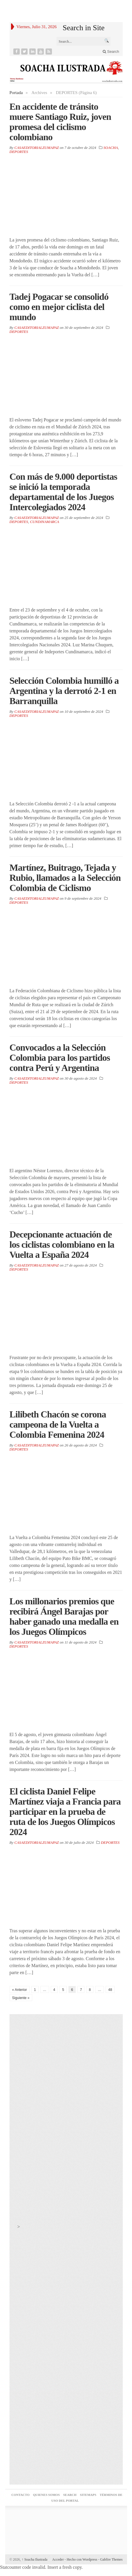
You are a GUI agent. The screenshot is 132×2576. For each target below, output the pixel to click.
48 (110, 1990)
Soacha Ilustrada (35, 2559)
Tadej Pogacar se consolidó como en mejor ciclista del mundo (59, 306)
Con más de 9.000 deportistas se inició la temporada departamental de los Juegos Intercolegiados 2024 (63, 491)
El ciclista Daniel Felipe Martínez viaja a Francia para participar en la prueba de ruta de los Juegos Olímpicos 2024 (65, 1811)
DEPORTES (19, 151)
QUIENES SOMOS (46, 2494)
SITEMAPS (88, 2494)
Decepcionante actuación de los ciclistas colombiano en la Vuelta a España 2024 (62, 1244)
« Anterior (19, 1990)
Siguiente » (21, 1998)
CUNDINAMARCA (44, 521)
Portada (16, 92)
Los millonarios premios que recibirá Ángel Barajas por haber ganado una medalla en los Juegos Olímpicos (64, 1616)
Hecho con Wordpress (82, 2559)
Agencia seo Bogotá (66, 2522)
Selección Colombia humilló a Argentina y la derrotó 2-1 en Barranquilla (64, 690)
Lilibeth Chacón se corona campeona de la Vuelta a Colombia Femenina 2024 (58, 1424)
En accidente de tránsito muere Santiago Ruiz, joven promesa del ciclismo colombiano (60, 121)
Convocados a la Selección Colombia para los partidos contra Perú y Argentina (60, 1057)
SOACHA (111, 147)
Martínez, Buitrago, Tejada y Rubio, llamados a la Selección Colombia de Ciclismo (65, 877)
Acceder (58, 2559)
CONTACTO (20, 2494)
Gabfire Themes (111, 2559)
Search (111, 51)
